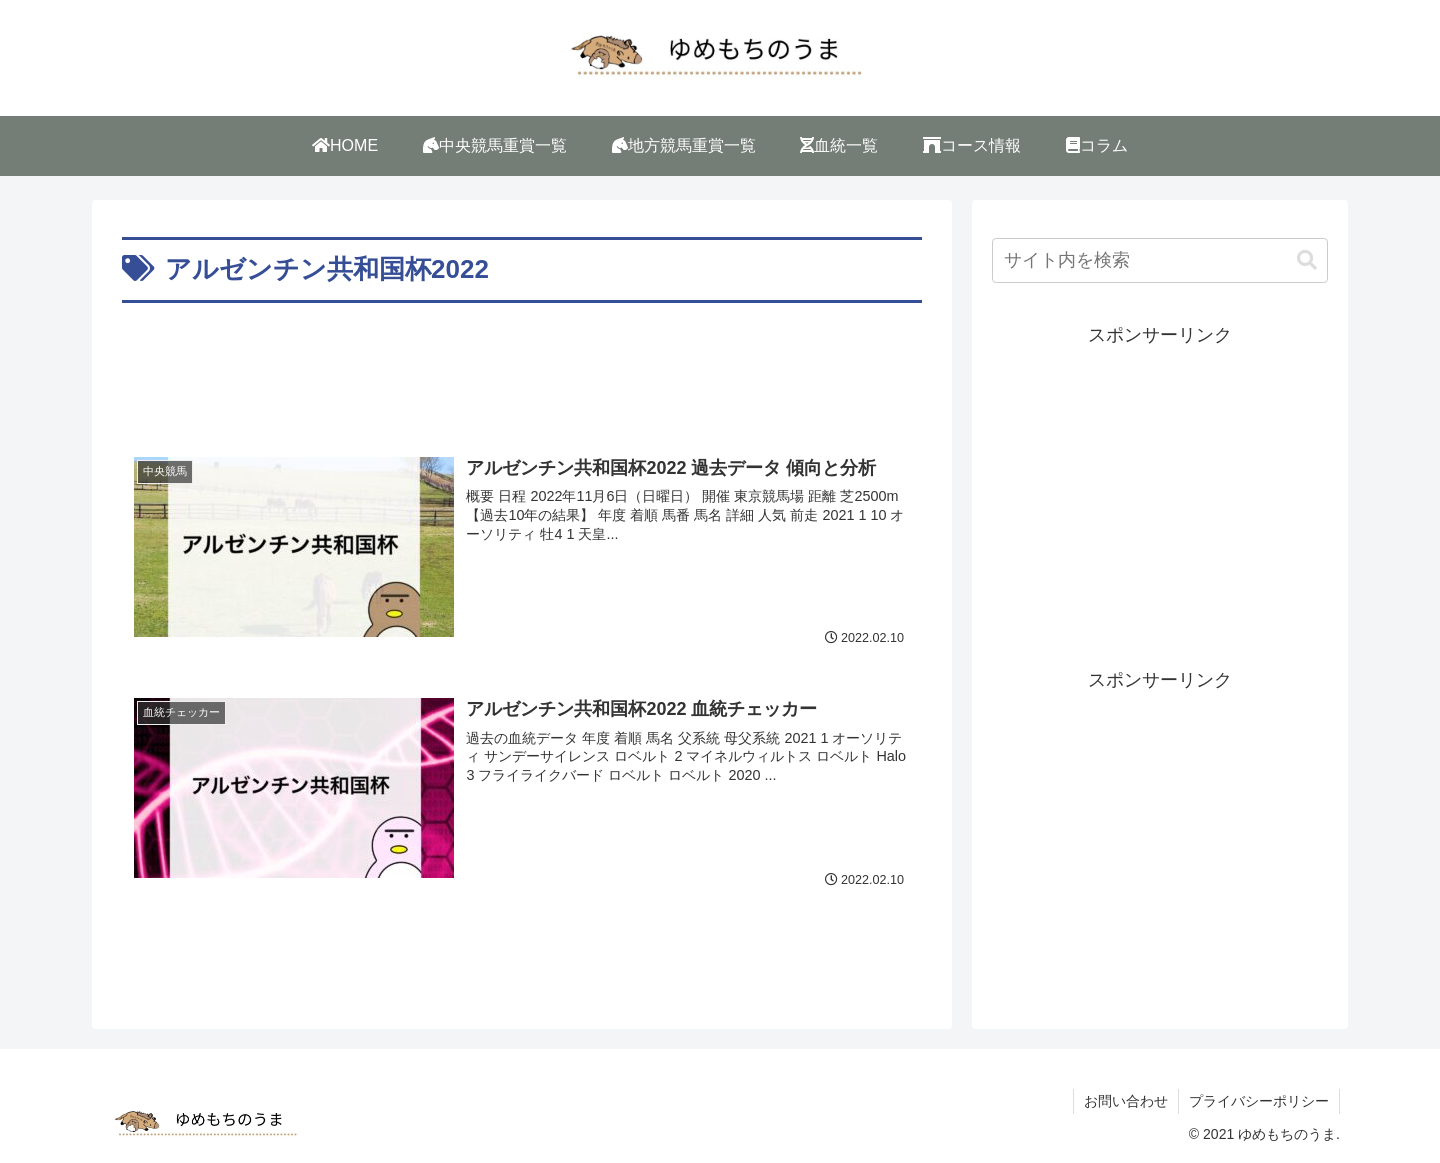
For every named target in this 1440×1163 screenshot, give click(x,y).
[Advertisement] (522, 364)
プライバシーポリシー (1259, 1101)
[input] (1160, 260)
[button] (1307, 260)
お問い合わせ (1126, 1101)
